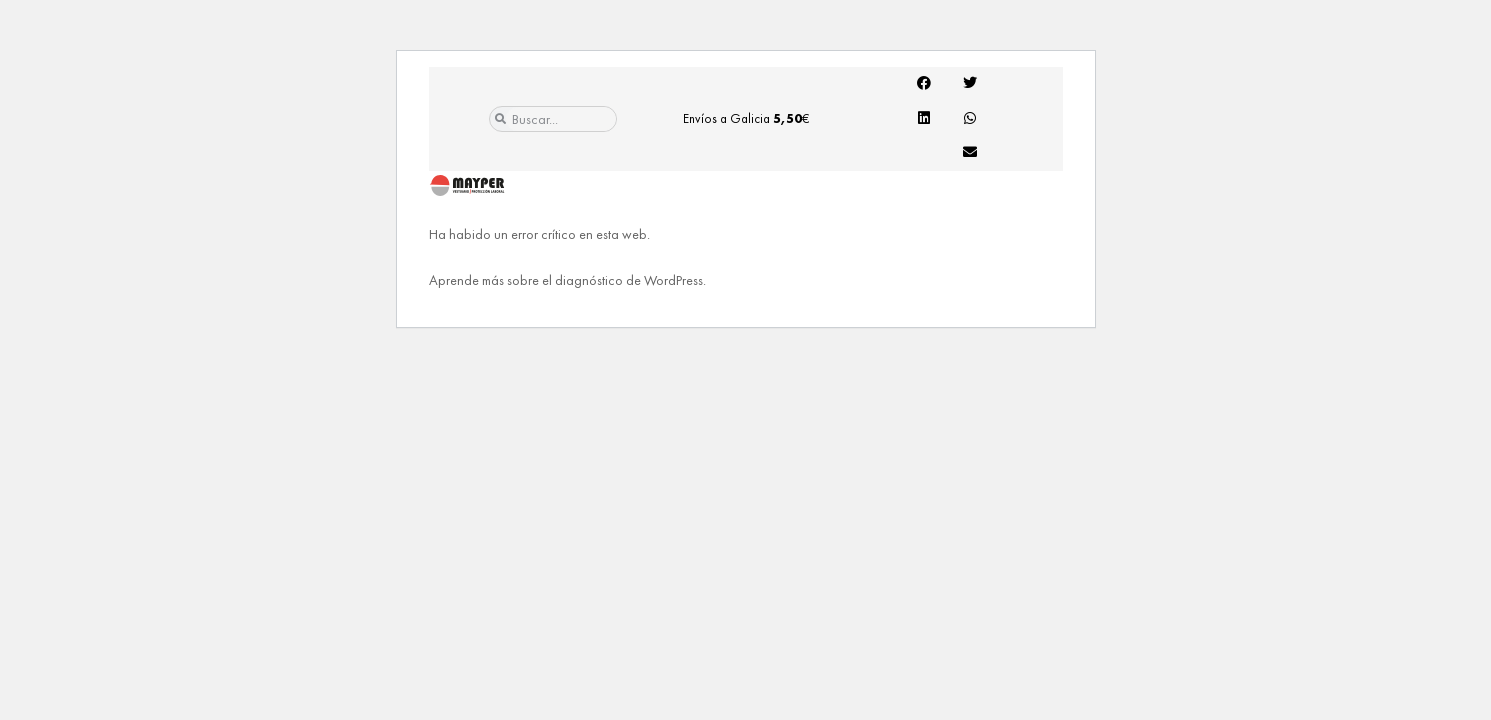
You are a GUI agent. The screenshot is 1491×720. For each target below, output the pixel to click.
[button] (924, 83)
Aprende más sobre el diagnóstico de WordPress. (567, 280)
